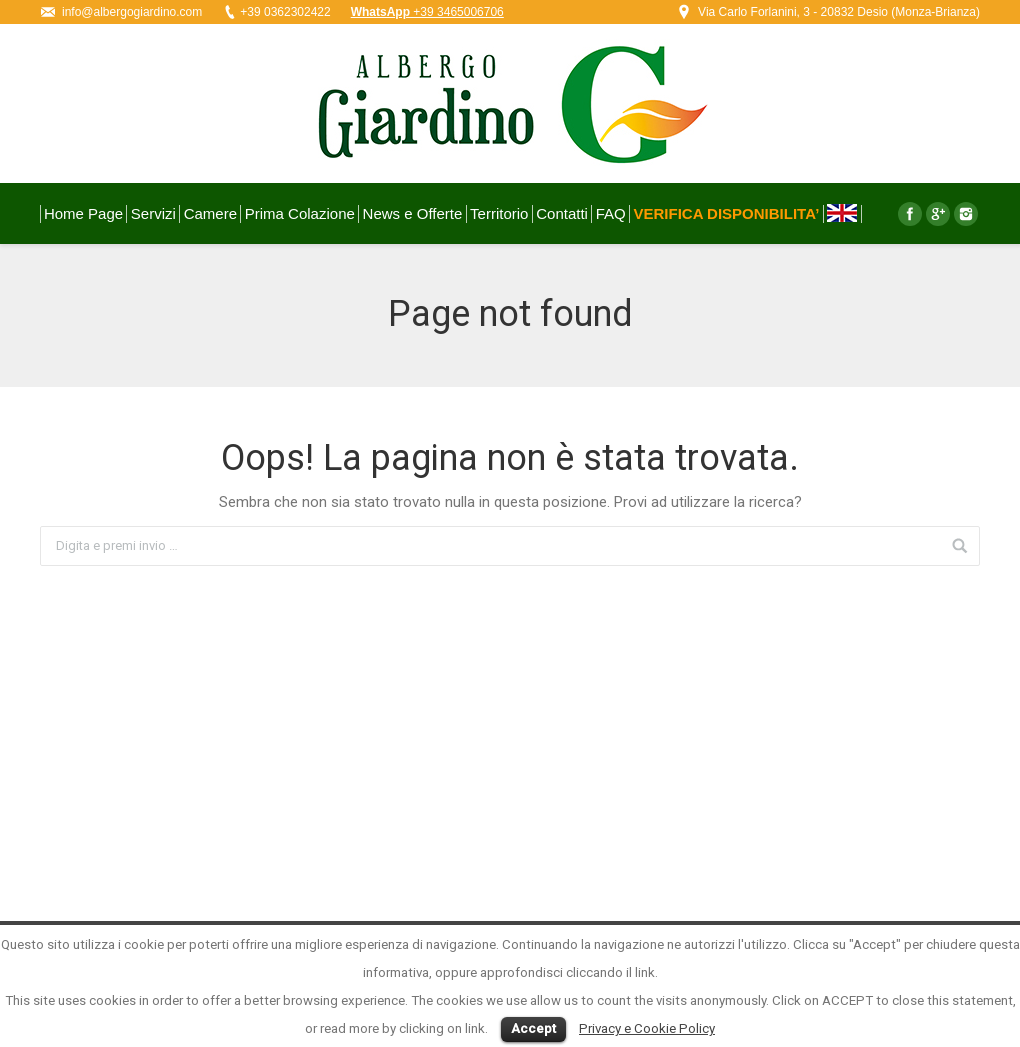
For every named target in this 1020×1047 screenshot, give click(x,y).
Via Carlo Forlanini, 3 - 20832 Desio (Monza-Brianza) (839, 12)
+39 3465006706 (427, 12)
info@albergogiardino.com (132, 12)
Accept (533, 1028)
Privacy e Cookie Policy (647, 1028)
